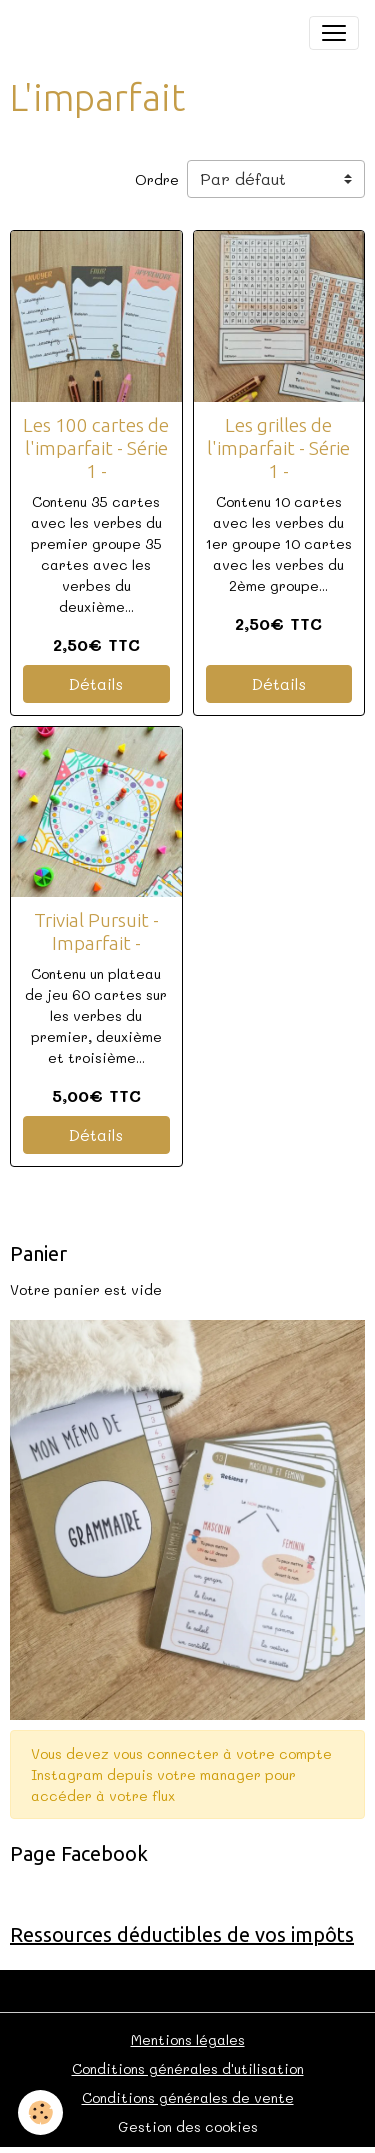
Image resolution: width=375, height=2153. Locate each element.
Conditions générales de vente (188, 2097)
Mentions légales (188, 2039)
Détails (96, 683)
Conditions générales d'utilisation (188, 2068)
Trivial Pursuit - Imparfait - (96, 931)
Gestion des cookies (188, 2126)
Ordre (157, 179)
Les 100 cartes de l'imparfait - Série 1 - (96, 448)
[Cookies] (40, 2112)
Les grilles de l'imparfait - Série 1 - (278, 448)
